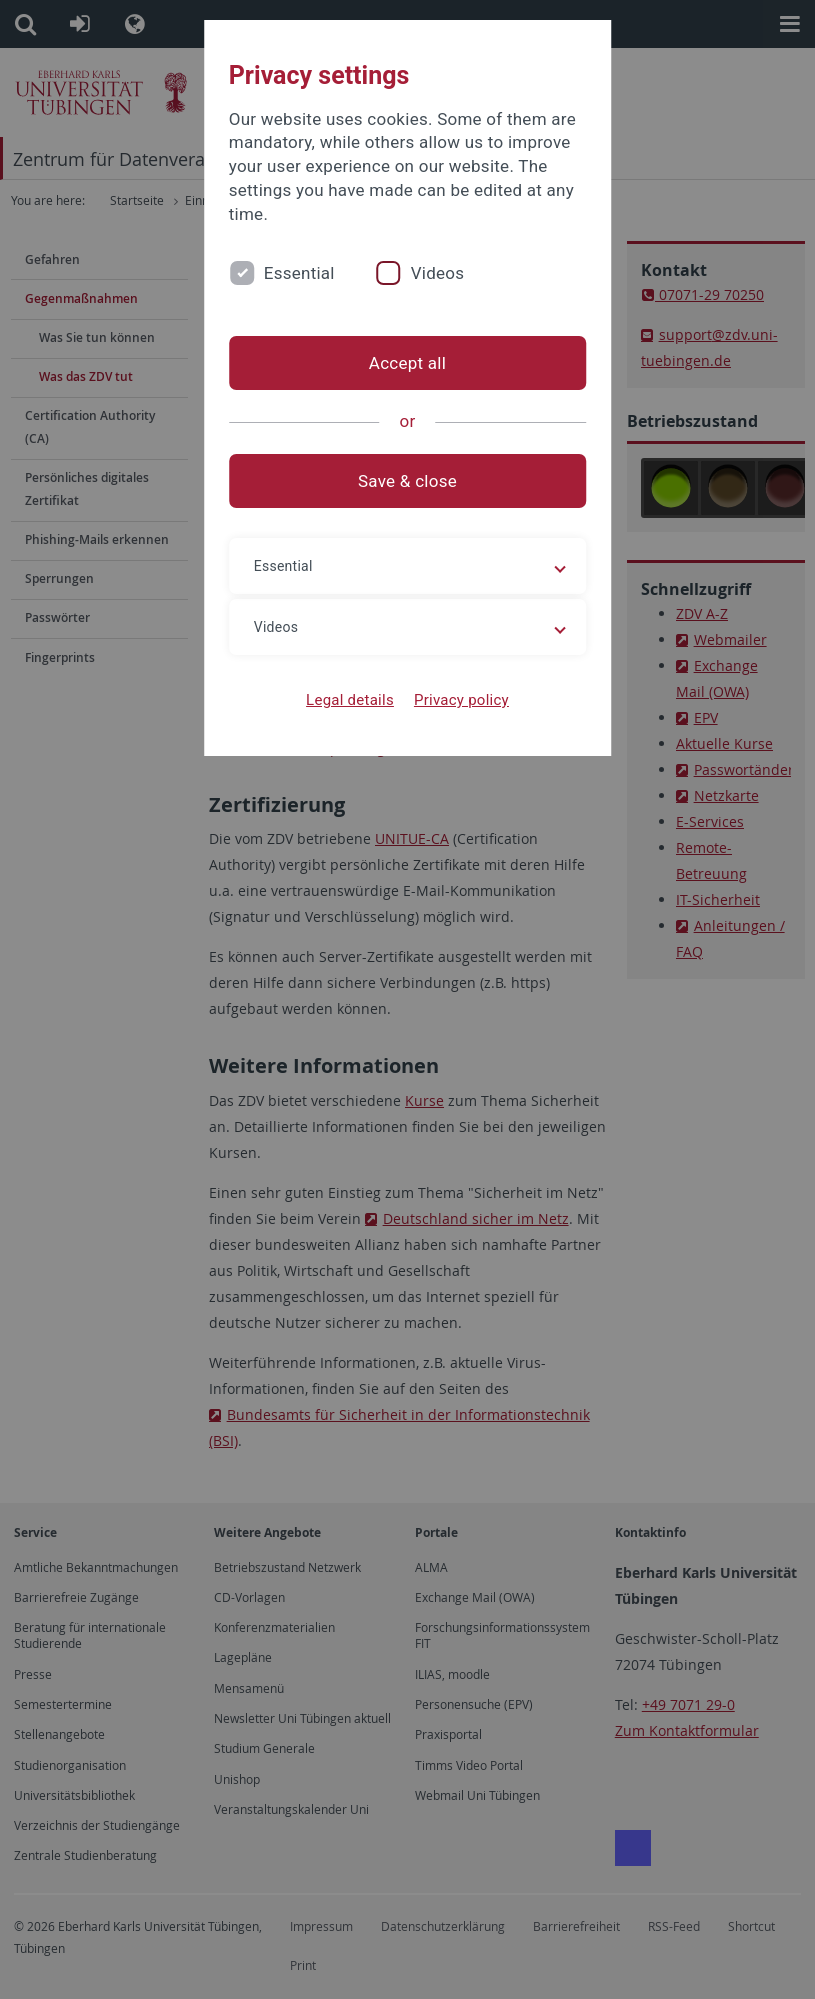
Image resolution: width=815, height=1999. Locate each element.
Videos (438, 273)
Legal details (350, 700)
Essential (299, 273)
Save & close (407, 481)
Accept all (407, 363)
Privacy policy (461, 700)
